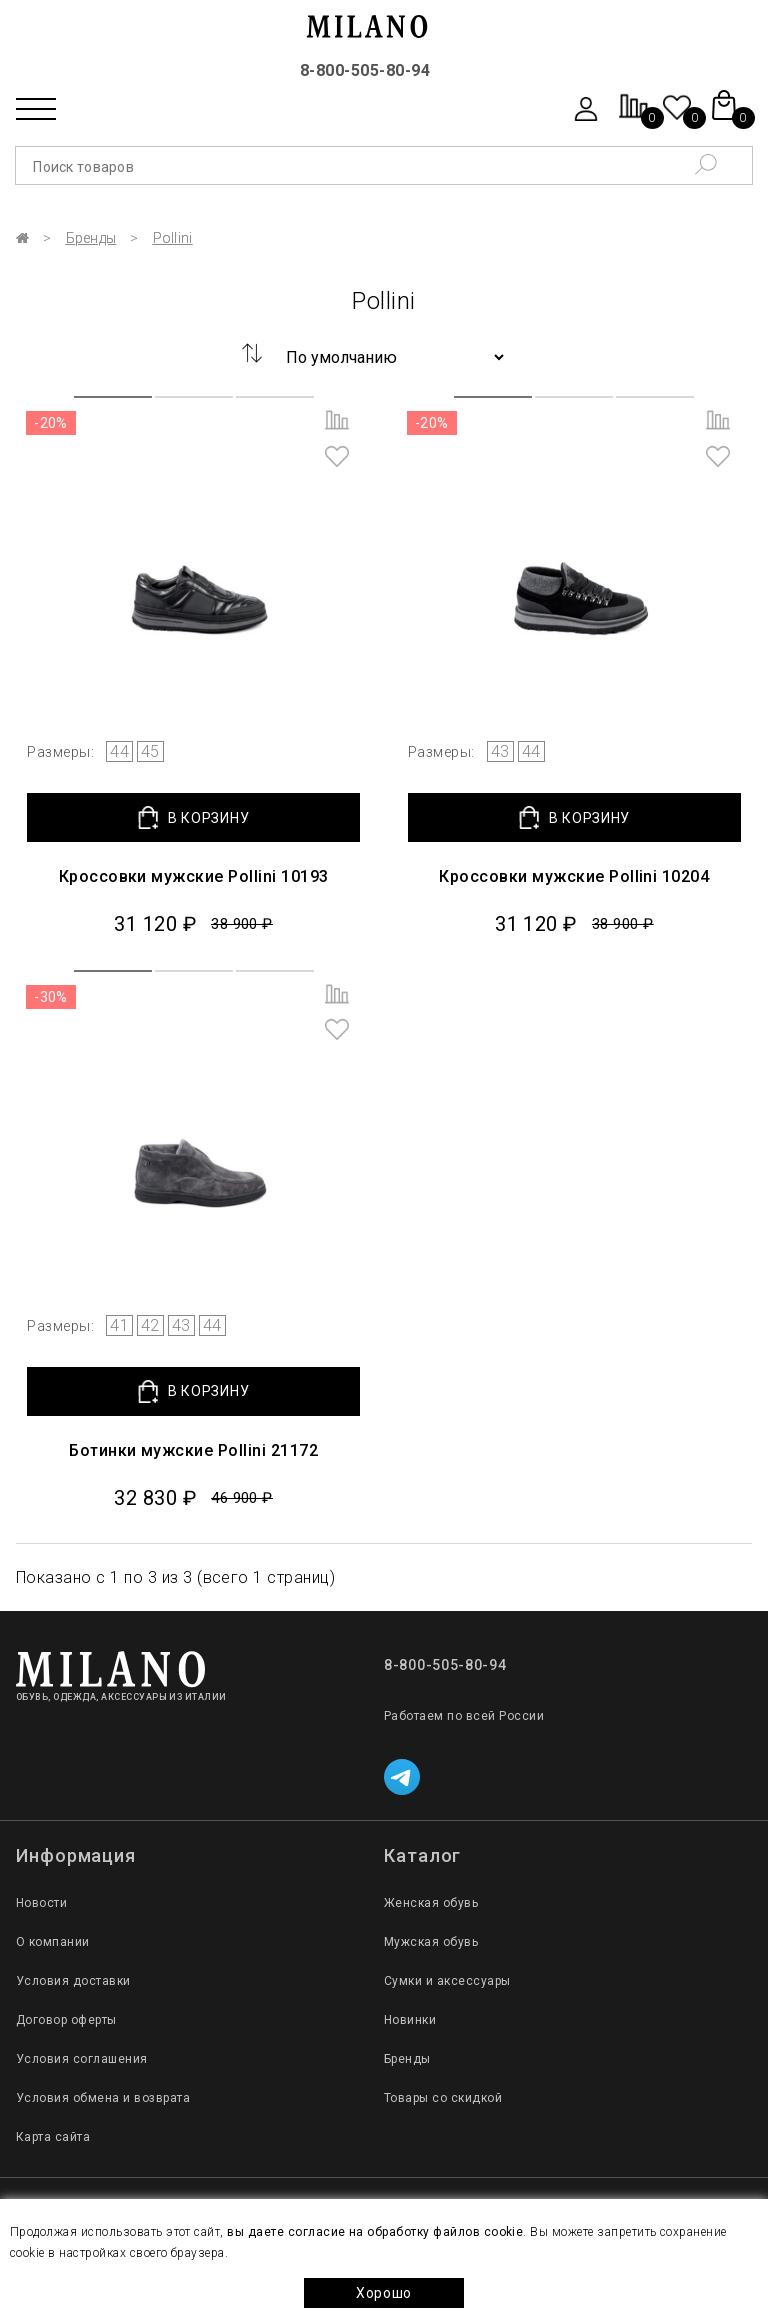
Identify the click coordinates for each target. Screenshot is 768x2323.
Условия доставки (73, 1981)
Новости (41, 1903)
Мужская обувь (431, 1942)
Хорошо (384, 2293)
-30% (51, 997)
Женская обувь (431, 1903)
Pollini (173, 238)
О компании (53, 1942)
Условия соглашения (82, 2059)
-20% (51, 423)
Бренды (91, 238)
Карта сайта (53, 2137)
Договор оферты (66, 2020)
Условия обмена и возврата (103, 2098)
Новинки (410, 2020)
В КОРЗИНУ (193, 817)
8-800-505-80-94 (365, 70)
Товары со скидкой (443, 2098)
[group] (194, 558)
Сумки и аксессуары (447, 1981)
